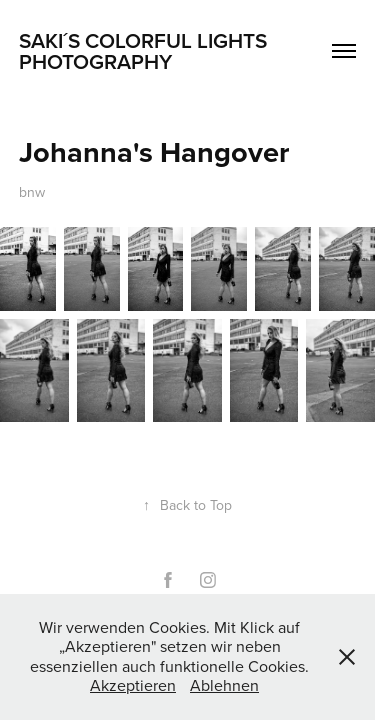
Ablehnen (224, 685)
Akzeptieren (133, 685)
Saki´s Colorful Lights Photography (145, 50)
